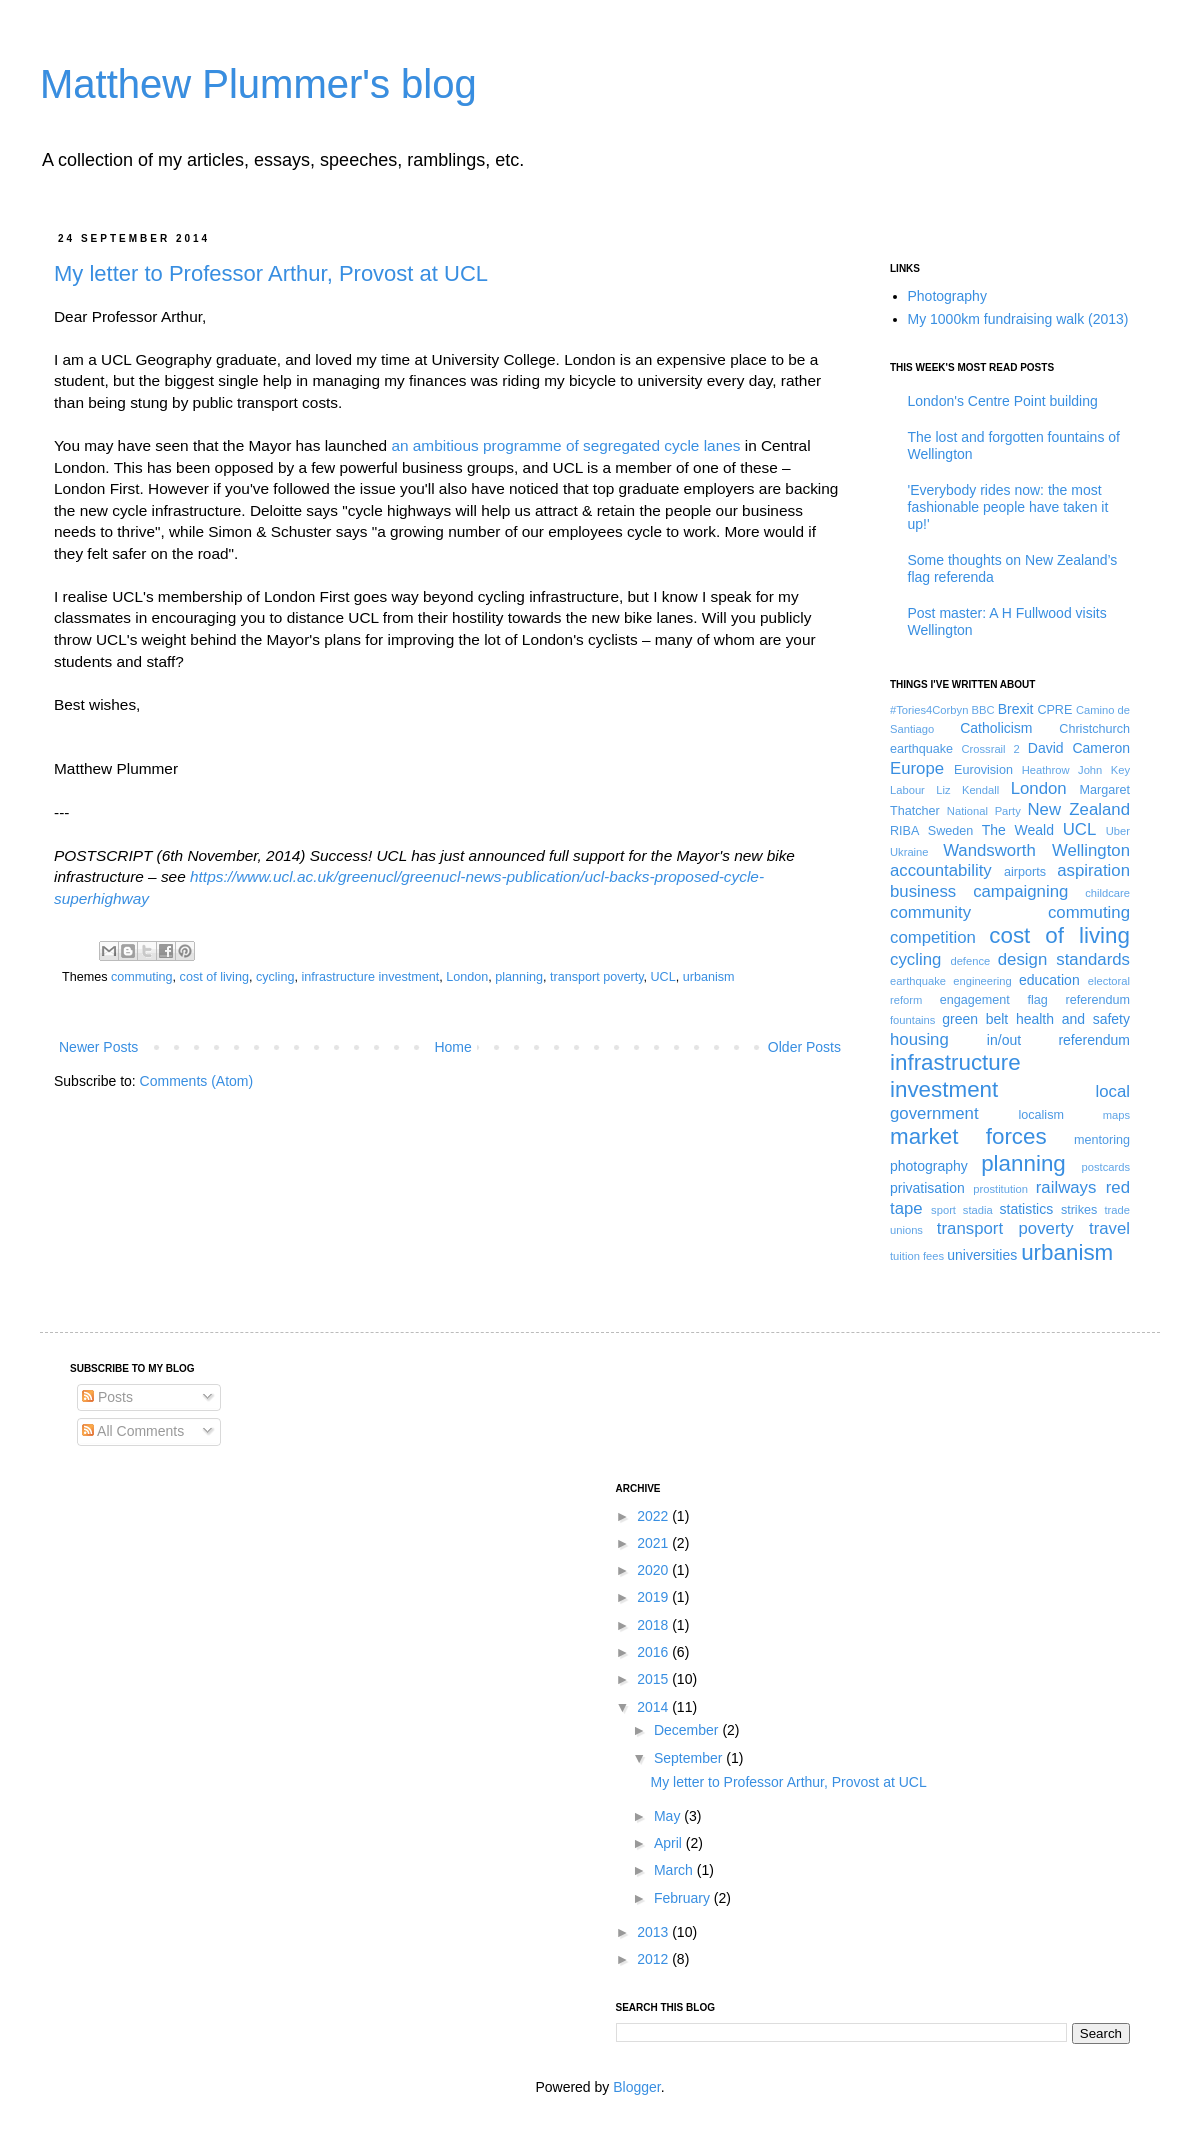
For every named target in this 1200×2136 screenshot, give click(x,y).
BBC (983, 710)
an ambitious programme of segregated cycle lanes (565, 445)
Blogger (636, 2087)
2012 (654, 1959)
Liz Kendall (967, 790)
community (930, 912)
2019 (654, 1597)
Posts (107, 1397)
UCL (663, 977)
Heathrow (1046, 770)
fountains (912, 1020)
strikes (1079, 1210)
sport (943, 1210)
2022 (654, 1516)
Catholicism (996, 728)
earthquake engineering (951, 981)
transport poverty (597, 977)
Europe (917, 768)
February (684, 1898)
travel (1109, 1228)
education (1049, 980)
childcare (1107, 893)
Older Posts (804, 1047)
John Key (1104, 770)
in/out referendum (1058, 1040)
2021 (654, 1543)
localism (1041, 1115)
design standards (1064, 959)
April (670, 1843)
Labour (907, 790)
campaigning (1020, 891)
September (690, 1758)
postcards (1105, 1167)
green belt (975, 1019)
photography (929, 1166)
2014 (654, 1707)
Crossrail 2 (990, 749)
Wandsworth (989, 850)
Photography (947, 296)
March (675, 1870)
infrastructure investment (370, 977)
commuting (142, 977)
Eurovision (983, 770)
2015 (654, 1679)
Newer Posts (98, 1047)
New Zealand (1079, 809)
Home (452, 1047)
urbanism (709, 977)
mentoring (1102, 1140)
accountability (941, 870)
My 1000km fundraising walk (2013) (1018, 319)
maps (1116, 1115)
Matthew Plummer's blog (258, 84)
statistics (1027, 1209)
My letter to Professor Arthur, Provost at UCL (271, 273)
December (688, 1730)
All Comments (133, 1431)
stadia (978, 1210)
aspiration (1093, 870)
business (923, 891)
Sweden (951, 831)
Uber (1118, 831)
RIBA (904, 831)
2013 (654, 1932)
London (467, 977)
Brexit (1016, 709)
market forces (968, 1136)
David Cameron (1079, 748)
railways (1066, 1187)
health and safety (1073, 1019)
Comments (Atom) (197, 1081)
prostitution (1000, 1189)
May (669, 1816)
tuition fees (917, 1256)
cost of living (214, 977)
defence (970, 961)
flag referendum (1079, 1000)
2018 (654, 1625)
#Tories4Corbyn (929, 710)
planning (519, 977)
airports (1025, 872)
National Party (984, 811)
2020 (654, 1570)
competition (933, 937)
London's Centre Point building (1003, 401)
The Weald (1018, 830)
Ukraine (909, 852)
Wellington (1091, 850)
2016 (654, 1652)
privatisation (927, 1188)
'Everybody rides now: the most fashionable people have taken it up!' (1008, 507)
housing (919, 1039)
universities (982, 1255)
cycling (275, 977)
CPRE (1054, 710)
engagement (975, 1000)
